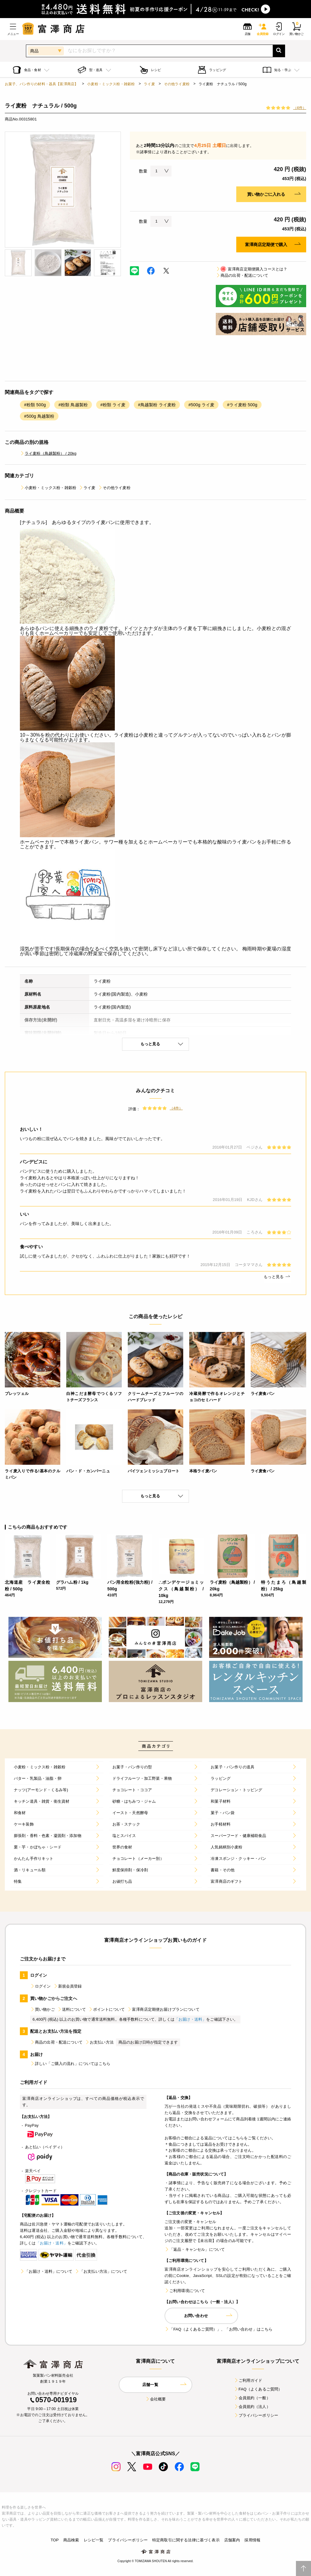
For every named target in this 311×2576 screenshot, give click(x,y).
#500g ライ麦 (201, 404)
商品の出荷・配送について (242, 275)
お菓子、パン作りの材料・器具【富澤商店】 (41, 84)
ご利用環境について (185, 2290)
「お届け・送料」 (190, 2019)
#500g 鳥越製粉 (39, 416)
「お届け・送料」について (46, 2271)
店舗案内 (232, 2540)
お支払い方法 (99, 2042)
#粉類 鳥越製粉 (73, 404)
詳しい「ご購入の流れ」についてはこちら (70, 2063)
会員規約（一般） (252, 2398)
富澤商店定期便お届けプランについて (163, 2009)
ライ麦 (149, 84)
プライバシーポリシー (256, 2415)
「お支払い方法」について (101, 2271)
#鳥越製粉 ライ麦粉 (157, 404)
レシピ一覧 (94, 2540)
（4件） (299, 108)
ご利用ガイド (248, 2380)
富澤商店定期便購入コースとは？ (251, 269)
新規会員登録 (67, 1986)
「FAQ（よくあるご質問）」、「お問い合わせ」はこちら (218, 2329)
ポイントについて (106, 2009)
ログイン (40, 1986)
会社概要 (155, 2399)
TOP (55, 2540)
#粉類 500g (35, 404)
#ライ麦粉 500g (242, 404)
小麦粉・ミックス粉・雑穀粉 (111, 84)
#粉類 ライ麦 (112, 404)
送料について (71, 2009)
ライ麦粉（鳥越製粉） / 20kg (48, 453)
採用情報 (252, 2540)
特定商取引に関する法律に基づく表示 (186, 2540)
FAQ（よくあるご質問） (258, 2389)
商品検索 (71, 2540)
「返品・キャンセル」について (195, 2249)
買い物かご (42, 2009)
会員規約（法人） (252, 2406)
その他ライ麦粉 (177, 84)
